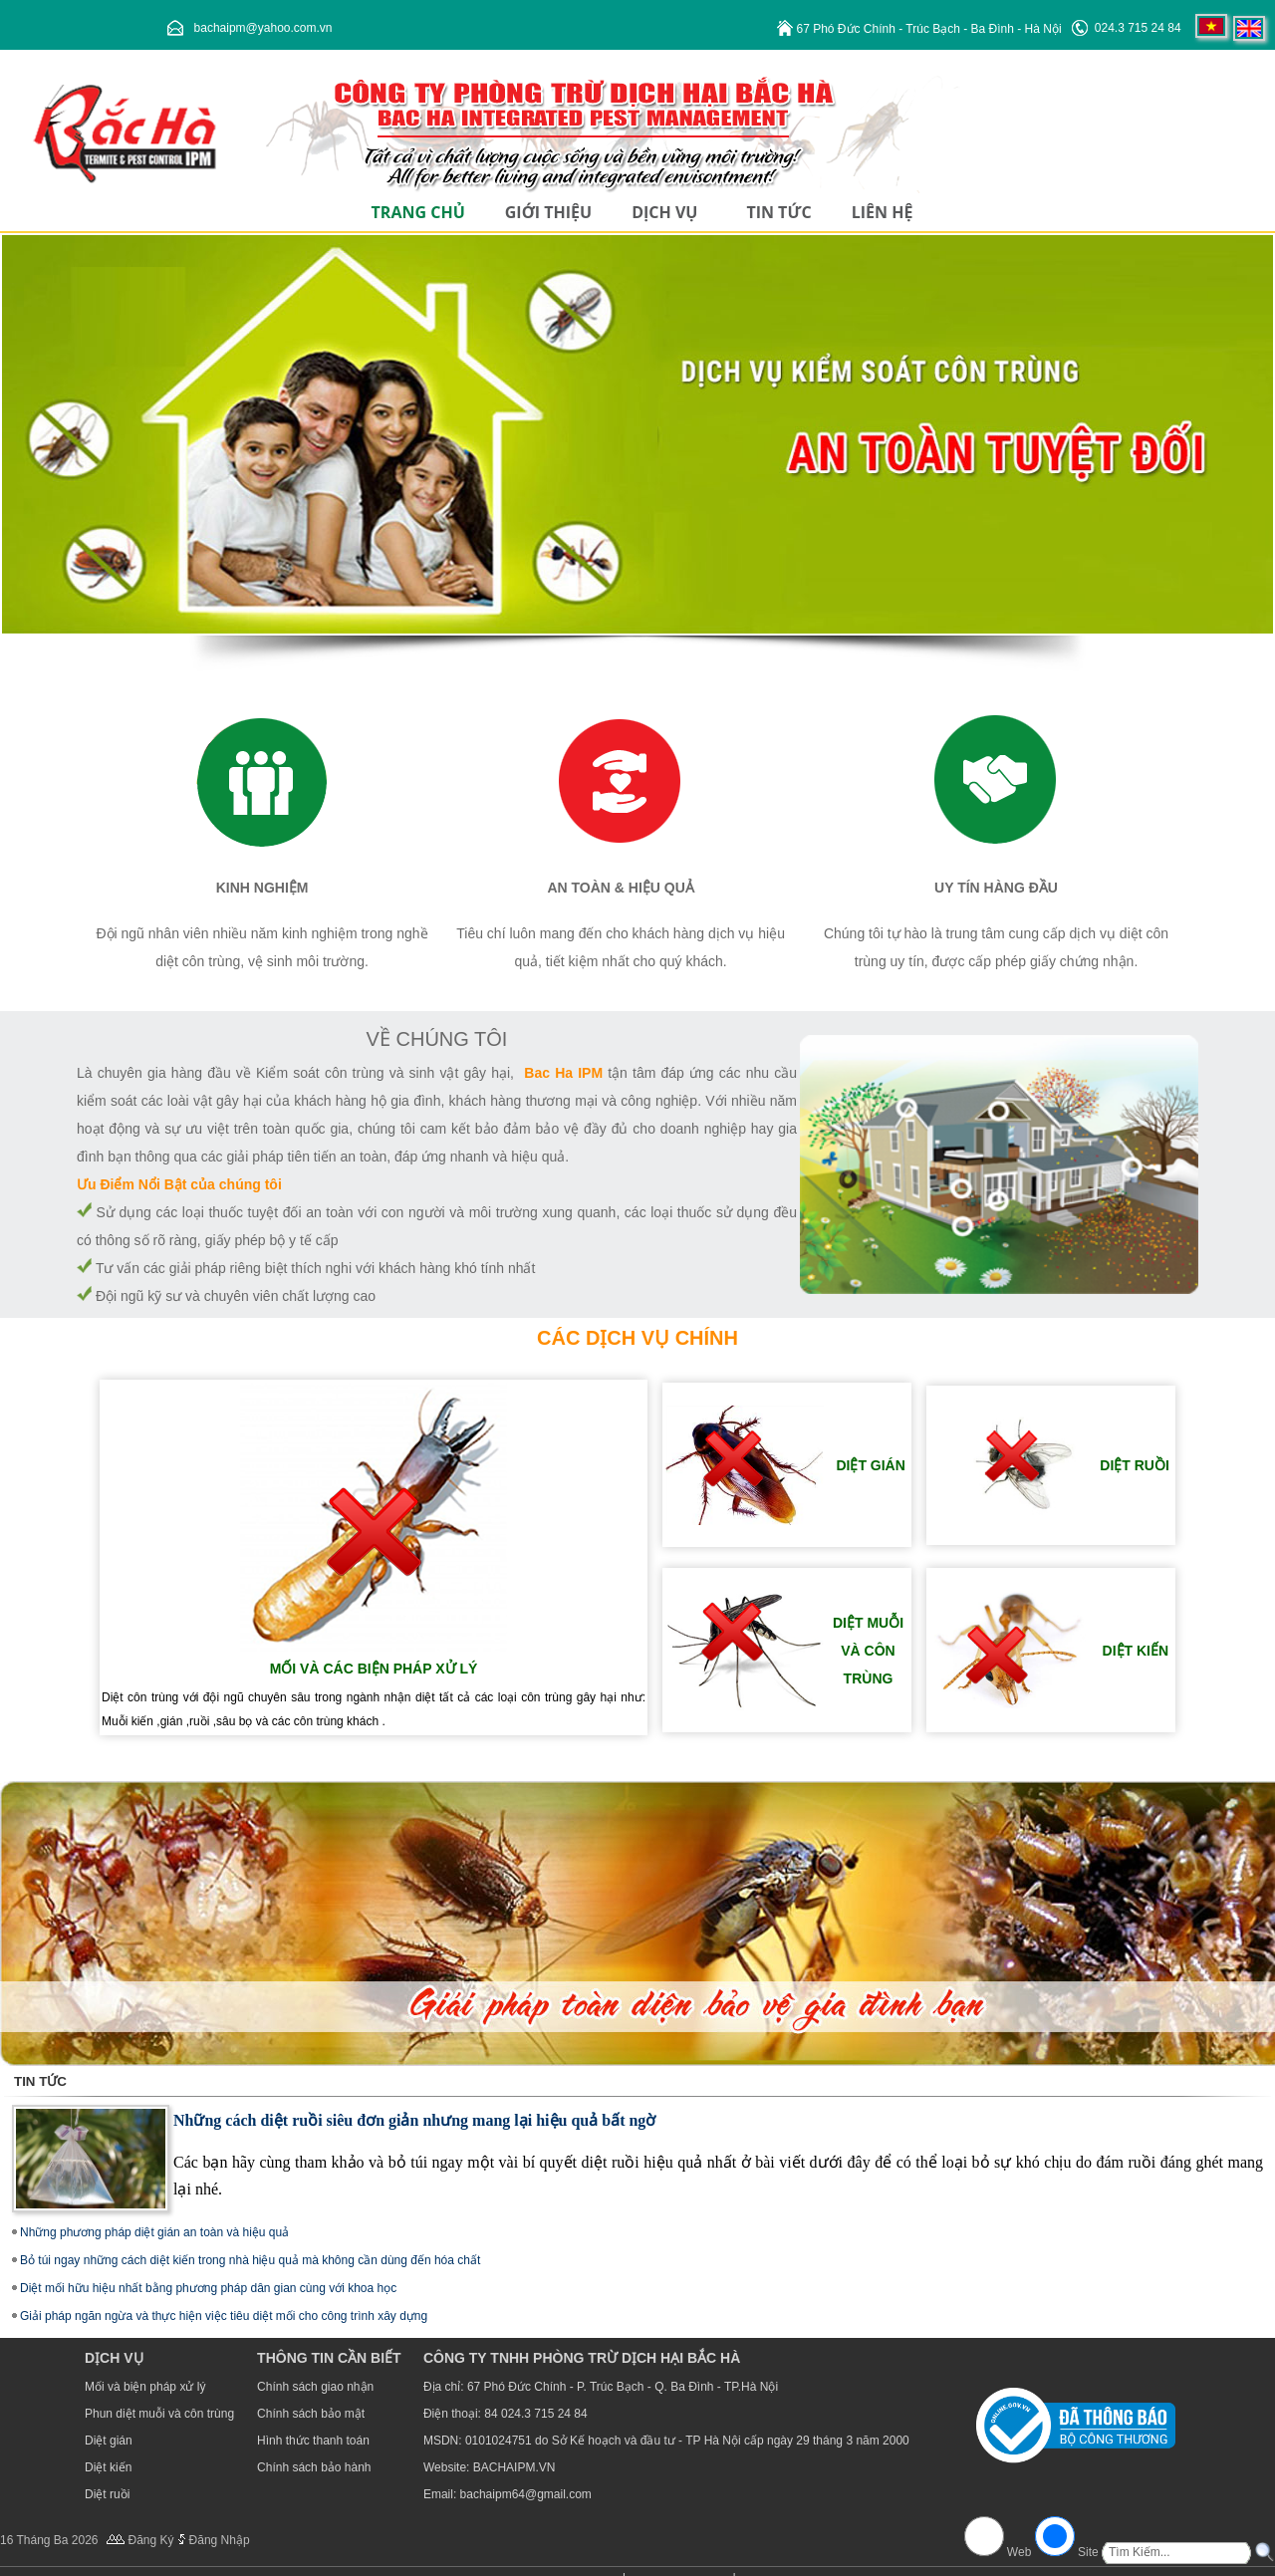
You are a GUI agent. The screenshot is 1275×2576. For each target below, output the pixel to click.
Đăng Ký (151, 2540)
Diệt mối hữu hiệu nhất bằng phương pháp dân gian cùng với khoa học (208, 2288)
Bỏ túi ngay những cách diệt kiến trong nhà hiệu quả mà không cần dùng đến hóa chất (250, 2260)
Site (1088, 2552)
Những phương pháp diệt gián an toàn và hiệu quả (154, 2232)
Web (1019, 2552)
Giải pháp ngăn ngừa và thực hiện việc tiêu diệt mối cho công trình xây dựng (223, 2316)
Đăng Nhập (219, 2540)
